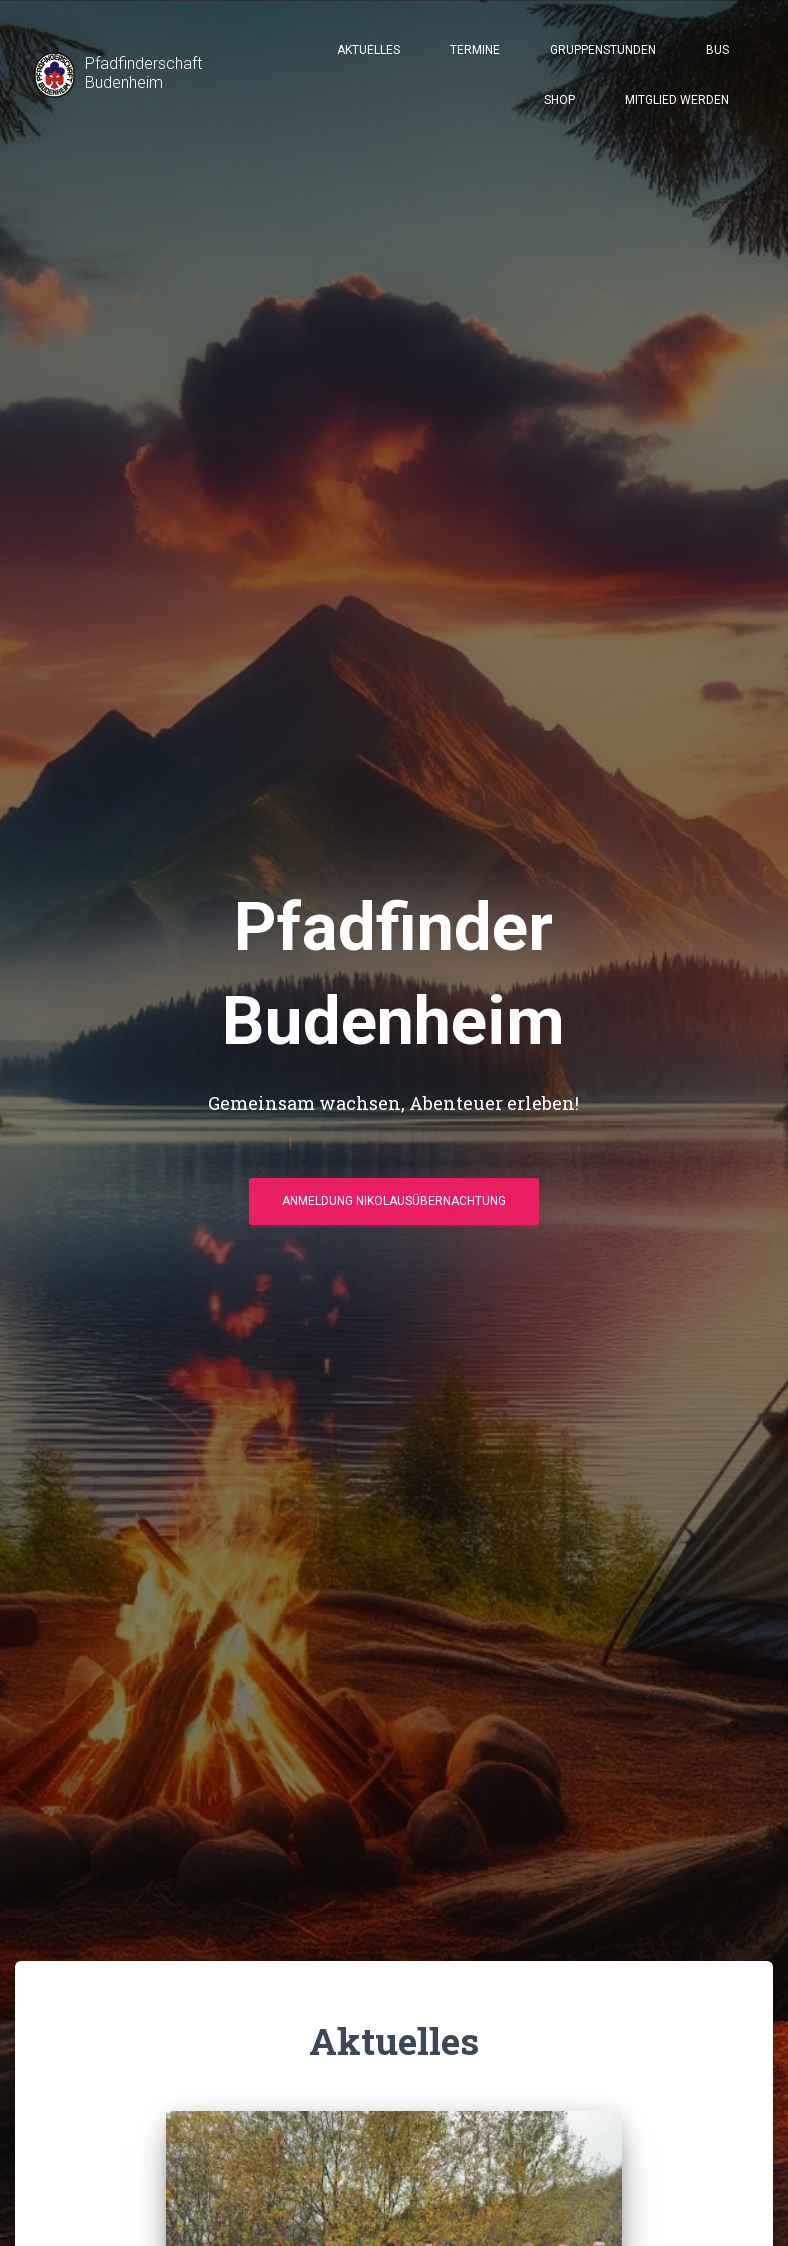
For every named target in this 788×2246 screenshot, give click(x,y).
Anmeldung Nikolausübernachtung (394, 1201)
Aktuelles (368, 50)
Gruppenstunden (603, 50)
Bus (717, 50)
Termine (475, 50)
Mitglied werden (677, 100)
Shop (559, 100)
